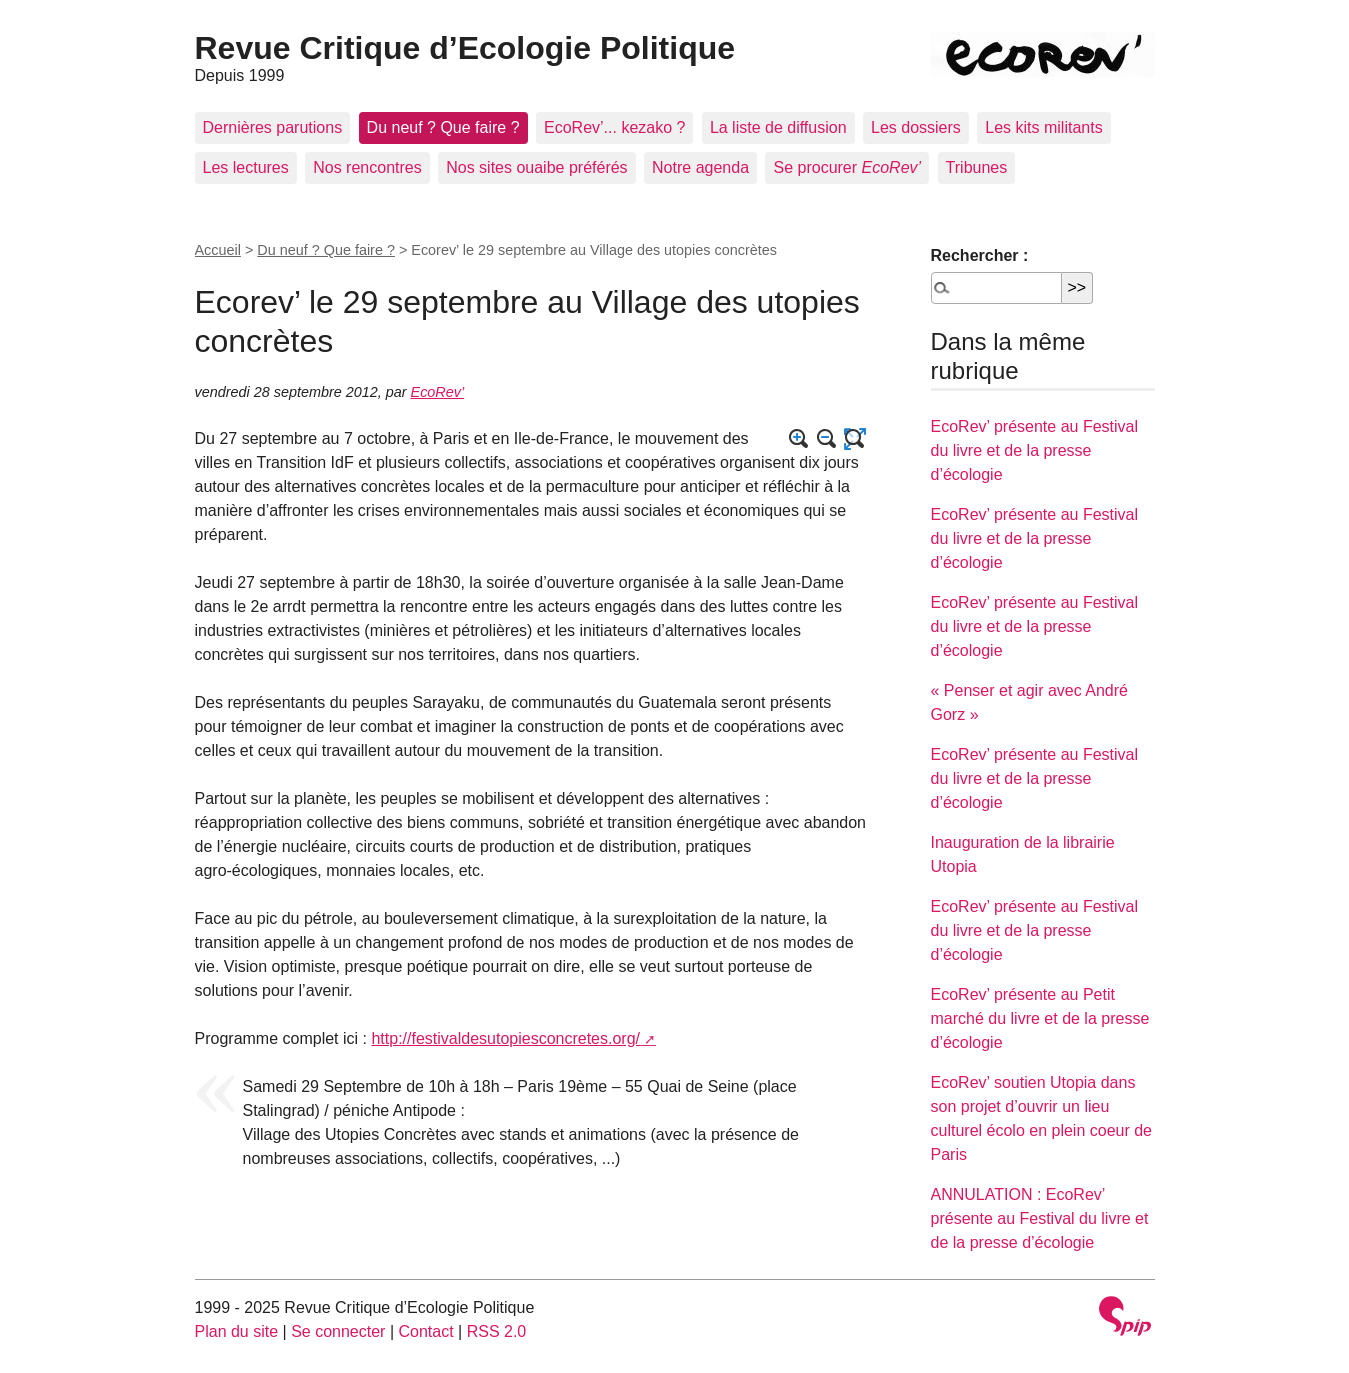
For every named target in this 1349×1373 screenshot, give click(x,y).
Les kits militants (1043, 127)
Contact (425, 1331)
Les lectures (246, 167)
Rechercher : (980, 255)
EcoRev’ (438, 392)
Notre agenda (700, 167)
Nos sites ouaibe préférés (536, 167)
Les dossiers (916, 127)
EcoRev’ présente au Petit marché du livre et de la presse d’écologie (1040, 1018)
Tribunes (977, 167)
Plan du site (237, 1331)
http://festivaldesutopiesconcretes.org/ (505, 1038)
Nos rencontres (367, 167)
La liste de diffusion (778, 127)
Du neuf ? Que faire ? (443, 127)
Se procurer (847, 167)
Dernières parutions (273, 127)
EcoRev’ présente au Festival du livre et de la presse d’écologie (1035, 450)
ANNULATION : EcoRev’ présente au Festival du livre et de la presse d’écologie (1040, 1218)
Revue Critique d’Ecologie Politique (465, 48)
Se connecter (338, 1331)
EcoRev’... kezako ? (614, 127)
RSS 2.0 (497, 1331)
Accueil (218, 250)
